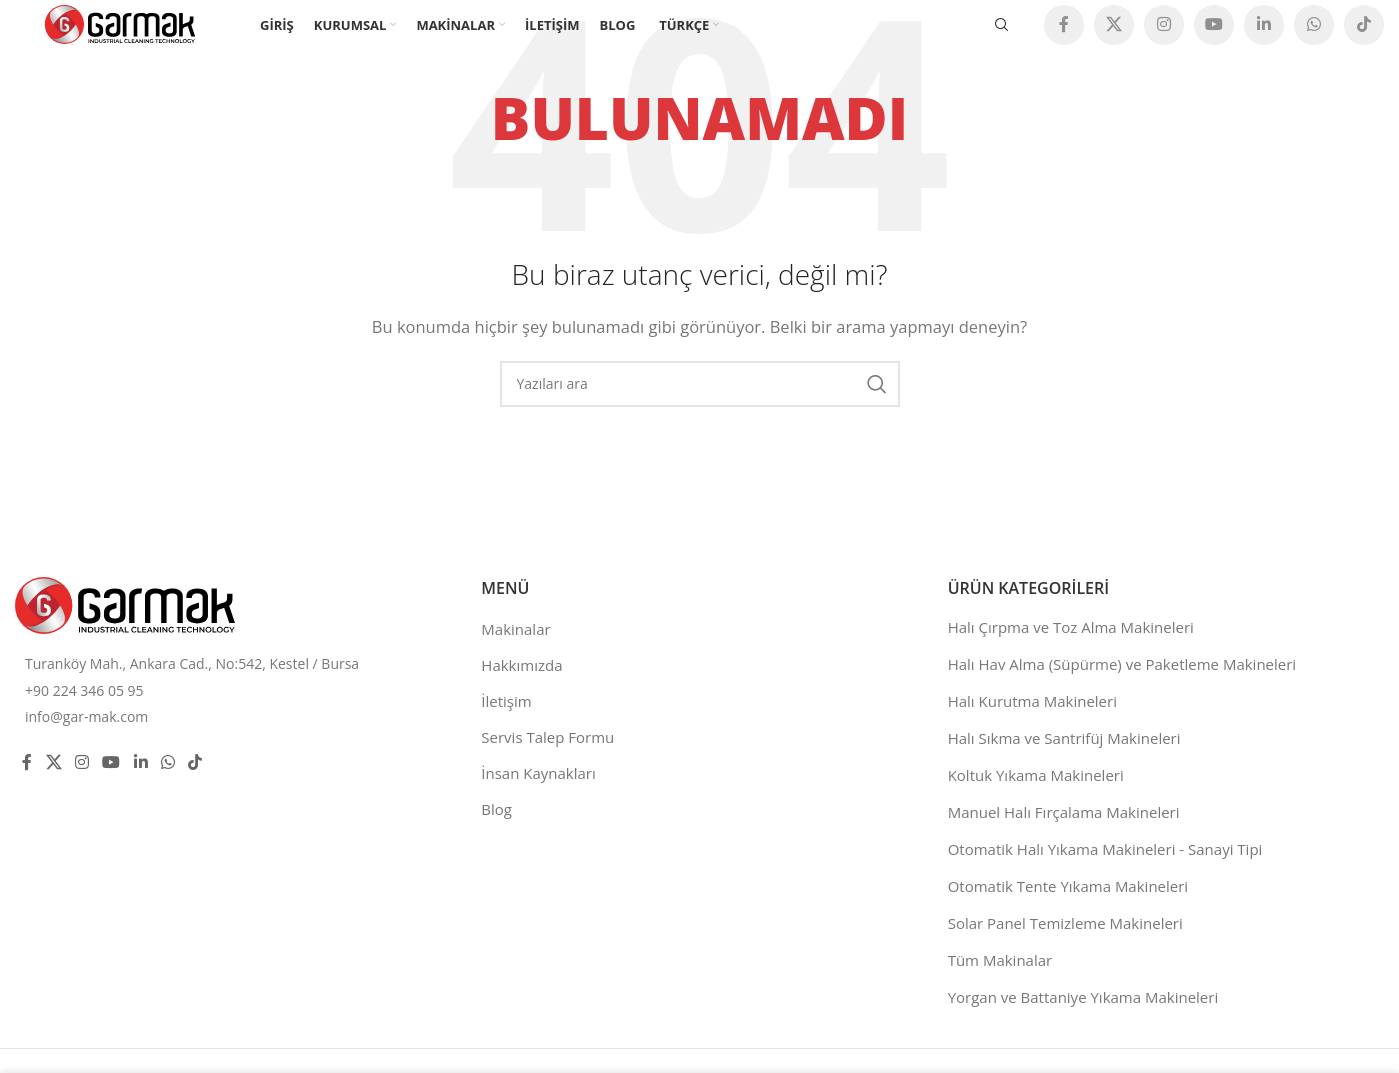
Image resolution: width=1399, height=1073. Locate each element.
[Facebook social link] (1064, 25)
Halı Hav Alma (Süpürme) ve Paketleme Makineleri (1122, 664)
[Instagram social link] (1164, 25)
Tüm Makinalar (1000, 960)
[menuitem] (687, 25)
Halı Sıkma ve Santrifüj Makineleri (1064, 738)
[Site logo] (120, 23)
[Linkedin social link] (1264, 25)
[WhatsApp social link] (1314, 25)
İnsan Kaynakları (538, 773)
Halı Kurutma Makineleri (1032, 701)
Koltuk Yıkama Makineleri (1036, 775)
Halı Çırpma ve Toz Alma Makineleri (1071, 627)
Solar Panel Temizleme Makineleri (1065, 923)
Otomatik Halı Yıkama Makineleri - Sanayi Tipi (1105, 849)
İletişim (506, 701)
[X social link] (1114, 25)
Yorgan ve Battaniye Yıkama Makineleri (1083, 997)
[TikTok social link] (1364, 25)
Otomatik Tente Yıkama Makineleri (1068, 886)
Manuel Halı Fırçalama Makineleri (1064, 812)
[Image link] (125, 603)
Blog (496, 809)
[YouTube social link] (1214, 25)
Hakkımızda (521, 665)
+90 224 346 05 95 (84, 690)
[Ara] (1002, 25)
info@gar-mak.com (86, 716)
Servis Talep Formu (547, 737)
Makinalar (515, 629)
